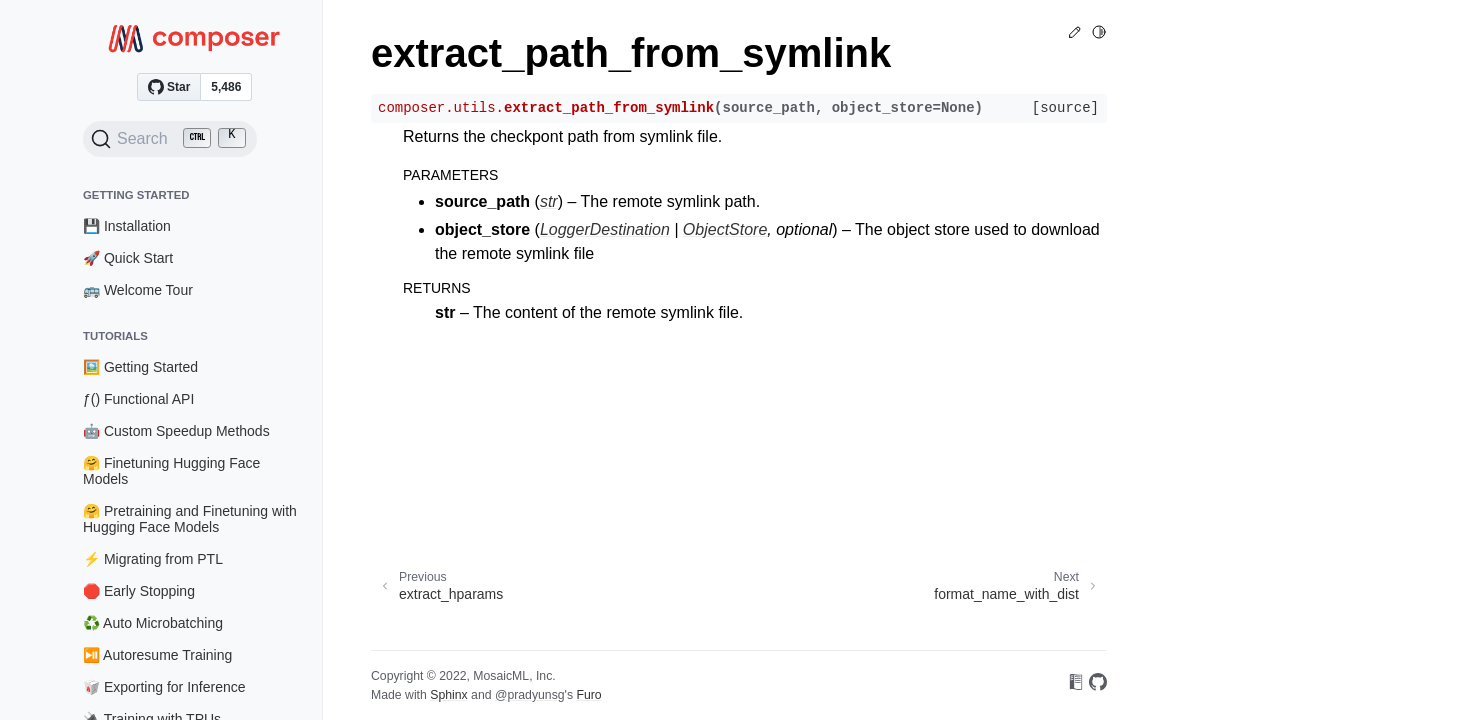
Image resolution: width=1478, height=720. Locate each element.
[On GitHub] (1098, 685)
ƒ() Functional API (138, 399)
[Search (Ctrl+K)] (170, 139)
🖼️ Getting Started (140, 367)
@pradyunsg (530, 695)
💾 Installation (127, 226)
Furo (588, 695)
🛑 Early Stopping (139, 591)
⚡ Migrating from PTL (153, 559)
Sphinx (448, 695)
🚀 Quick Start (128, 258)
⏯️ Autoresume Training (157, 655)
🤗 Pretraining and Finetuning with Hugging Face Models (190, 519)
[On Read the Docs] (1076, 685)
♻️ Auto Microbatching (153, 623)
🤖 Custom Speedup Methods (176, 431)
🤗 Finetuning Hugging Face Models (171, 471)
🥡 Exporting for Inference (164, 687)
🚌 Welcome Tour (138, 290)
